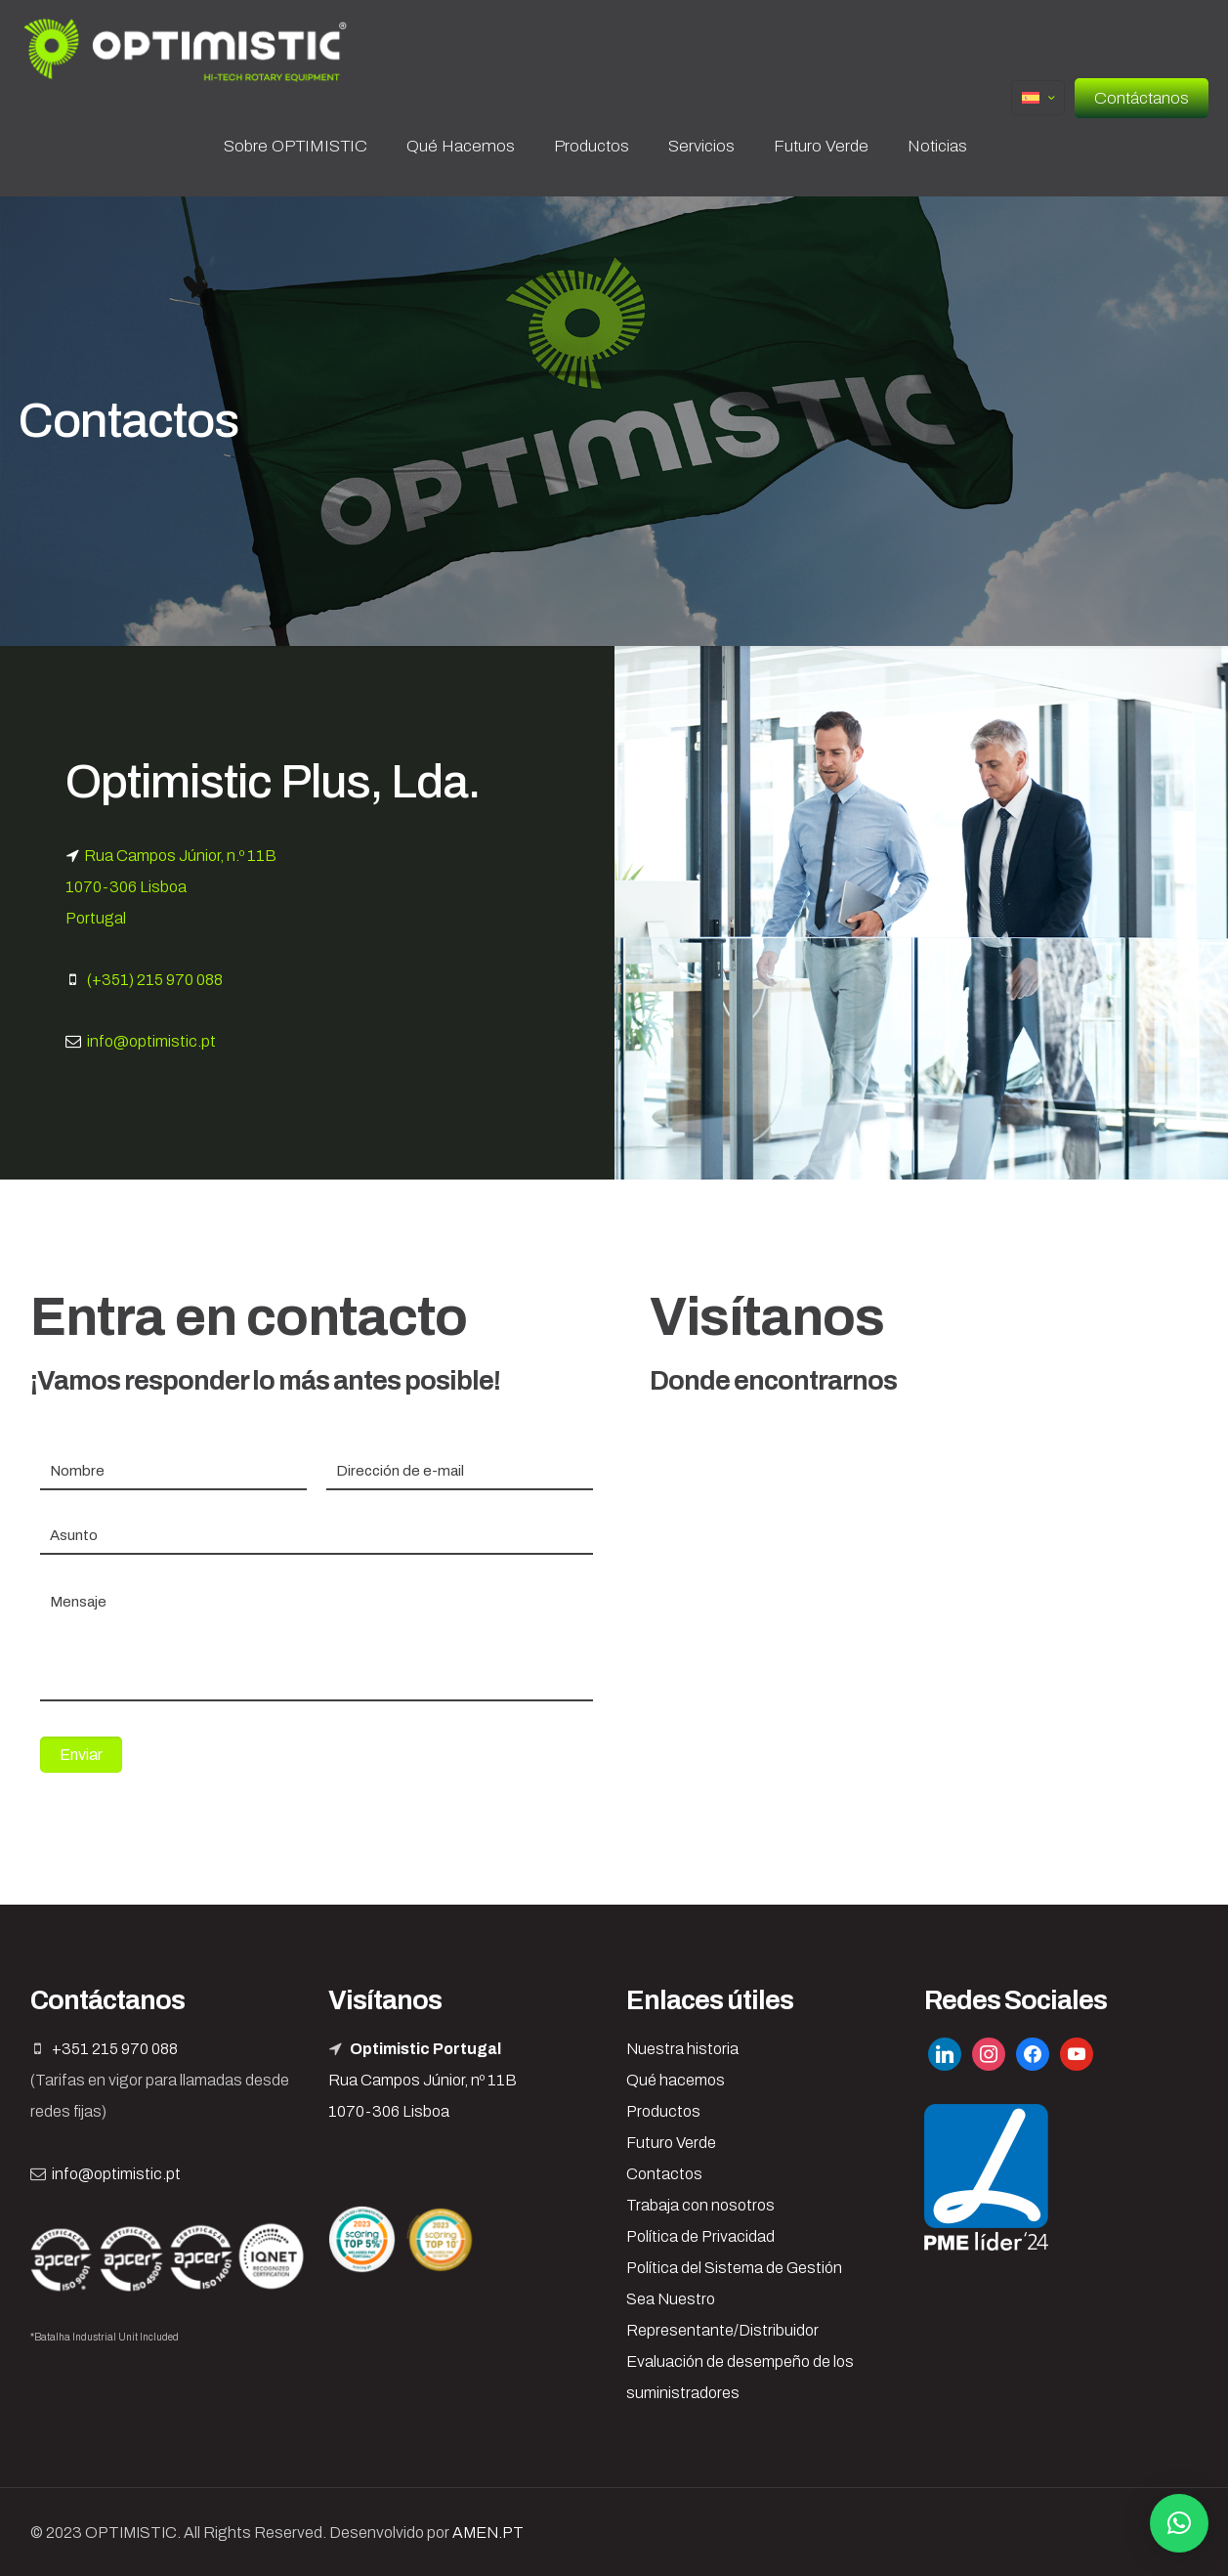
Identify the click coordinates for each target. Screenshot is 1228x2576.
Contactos (664, 2174)
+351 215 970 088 (115, 2048)
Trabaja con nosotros (700, 2205)
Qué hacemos (675, 2080)
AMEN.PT (488, 2532)
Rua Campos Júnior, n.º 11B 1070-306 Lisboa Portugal (170, 886)
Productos (663, 2111)
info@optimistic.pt (151, 1041)
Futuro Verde (671, 2142)
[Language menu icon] (1038, 97)
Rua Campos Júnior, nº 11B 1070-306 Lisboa (422, 2080)
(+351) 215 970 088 (155, 979)
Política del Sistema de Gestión (734, 2267)
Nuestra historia (682, 2048)
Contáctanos (1141, 98)
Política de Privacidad (700, 2236)
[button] (1179, 2523)
